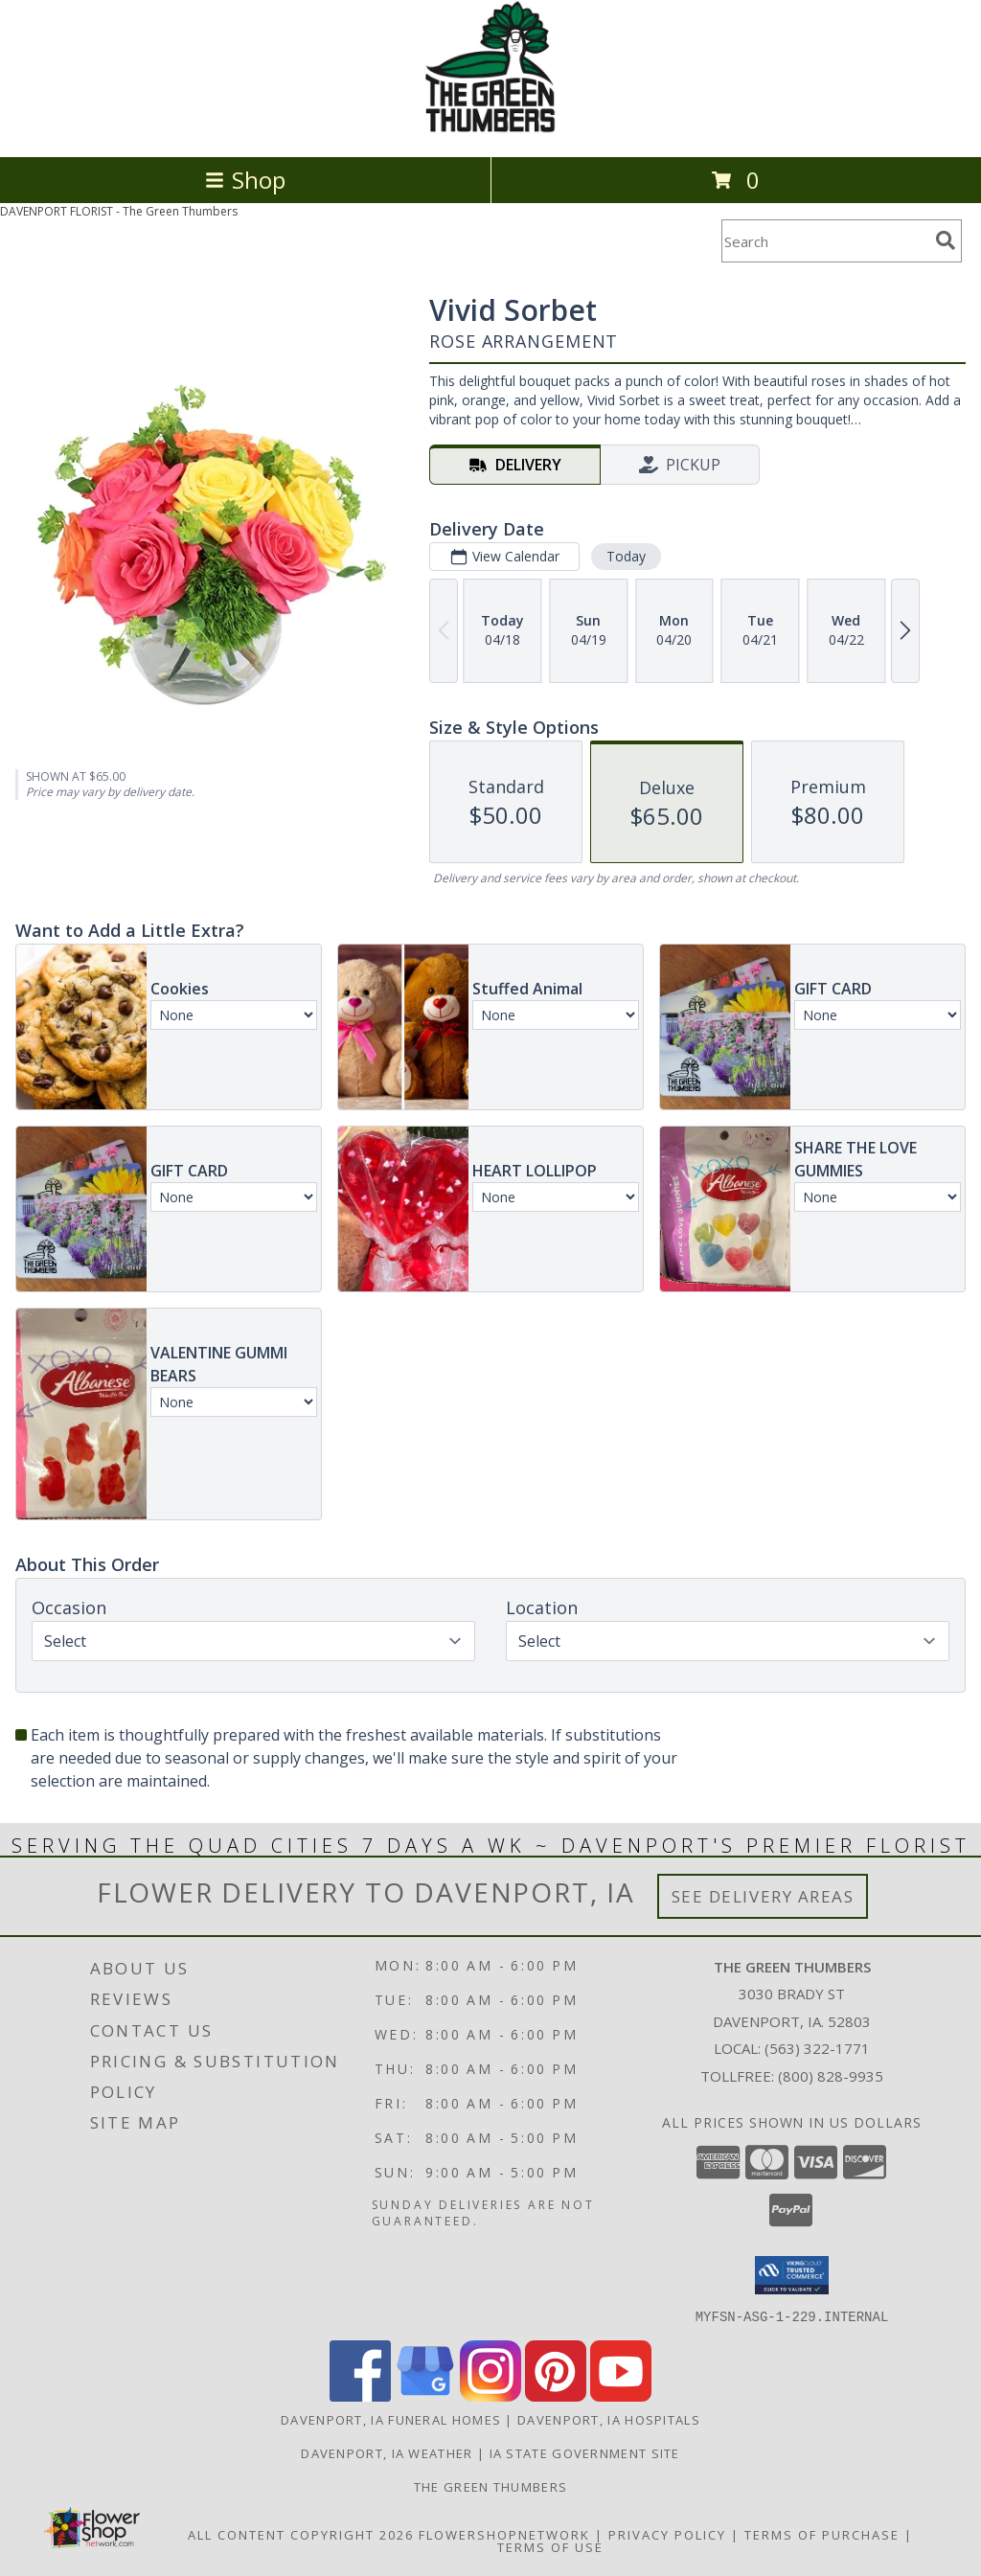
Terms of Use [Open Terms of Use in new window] (550, 2546)
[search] (945, 240)
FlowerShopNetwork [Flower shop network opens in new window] (504, 2533)
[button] (792, 2275)
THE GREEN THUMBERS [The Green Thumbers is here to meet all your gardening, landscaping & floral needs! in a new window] (490, 2486)
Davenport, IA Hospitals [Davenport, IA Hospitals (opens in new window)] (608, 2419)
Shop (245, 179)
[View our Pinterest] (555, 2395)
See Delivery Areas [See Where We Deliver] (763, 1896)
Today (626, 556)
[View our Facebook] (360, 2395)
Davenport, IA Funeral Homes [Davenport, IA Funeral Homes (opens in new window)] (391, 2419)
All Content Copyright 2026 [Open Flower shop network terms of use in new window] (301, 2533)
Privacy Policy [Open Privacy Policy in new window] (667, 2533)
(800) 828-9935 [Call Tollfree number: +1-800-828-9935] (830, 2076)
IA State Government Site (585, 2452)
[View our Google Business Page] (425, 2395)
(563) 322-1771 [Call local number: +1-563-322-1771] (817, 2048)
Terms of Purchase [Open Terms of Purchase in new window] (822, 2533)
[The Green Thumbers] (490, 129)
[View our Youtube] (620, 2395)
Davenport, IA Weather (386, 2452)
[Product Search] (824, 241)
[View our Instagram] (490, 2395)
